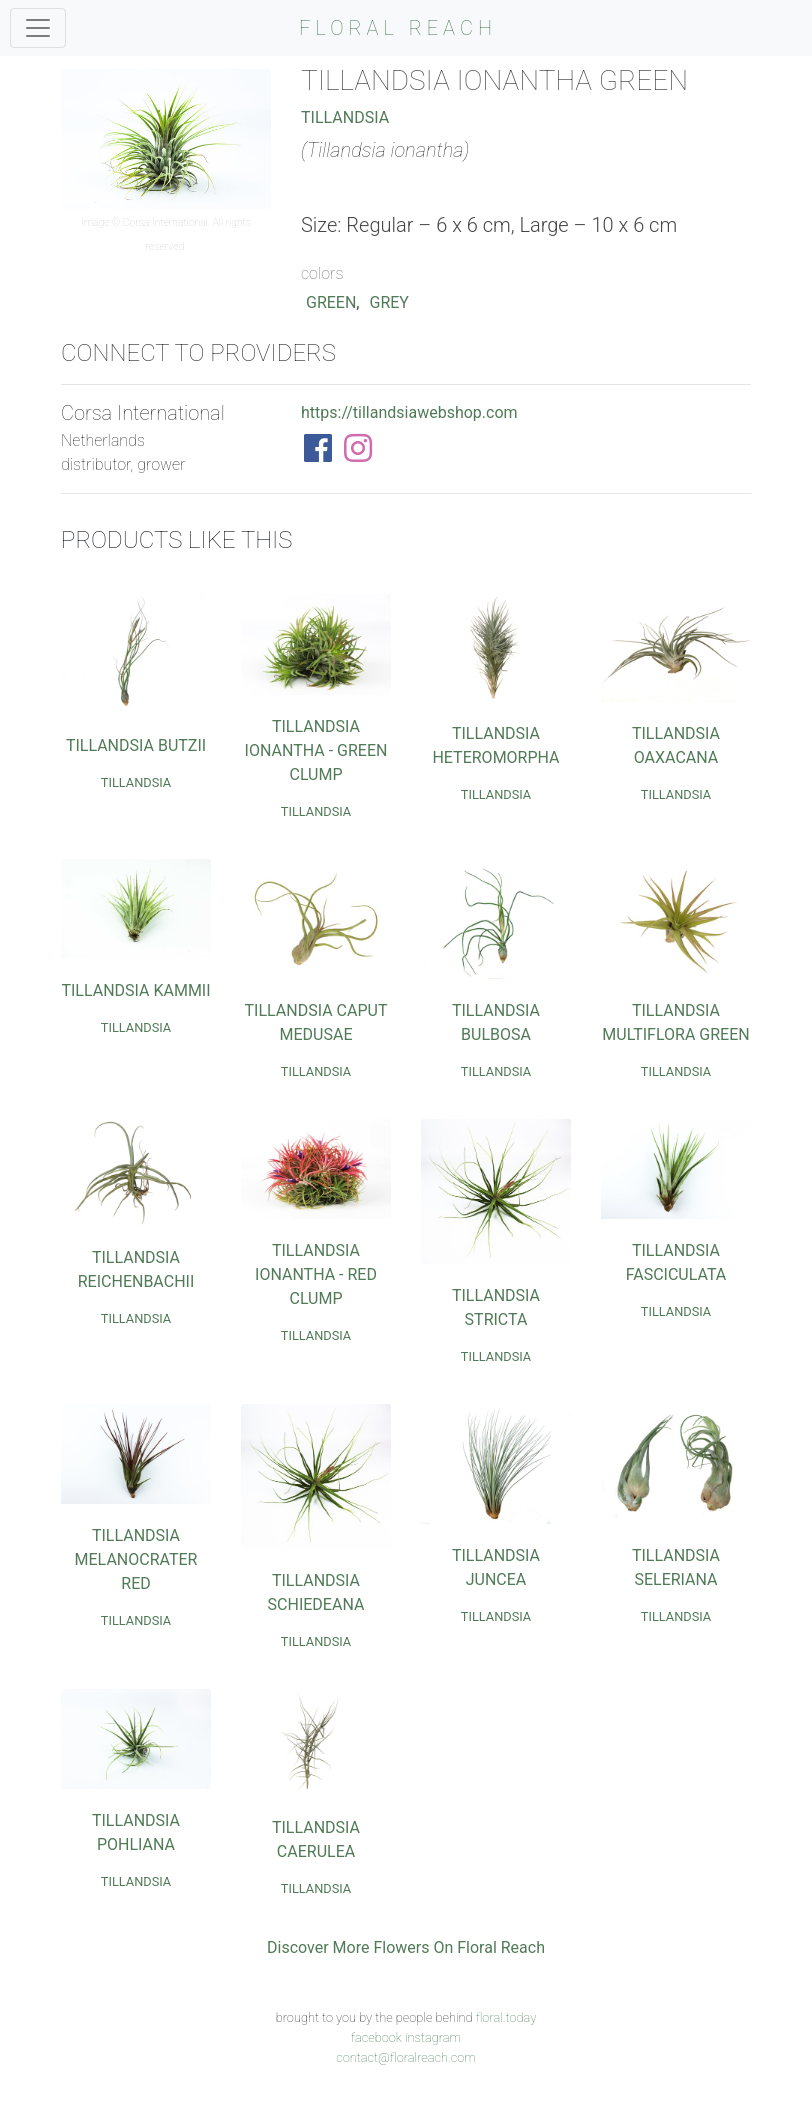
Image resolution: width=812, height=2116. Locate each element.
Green (331, 302)
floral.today (506, 2017)
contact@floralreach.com (406, 2057)
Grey (389, 302)
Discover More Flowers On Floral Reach (406, 1947)
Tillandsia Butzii (136, 745)
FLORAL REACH (398, 28)
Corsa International (165, 222)
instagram (433, 2037)
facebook (376, 2037)
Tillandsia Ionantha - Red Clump (316, 1274)
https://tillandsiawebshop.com (409, 412)
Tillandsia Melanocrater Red (136, 1559)
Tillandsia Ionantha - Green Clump (316, 750)
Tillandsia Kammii (135, 990)
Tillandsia (345, 117)
